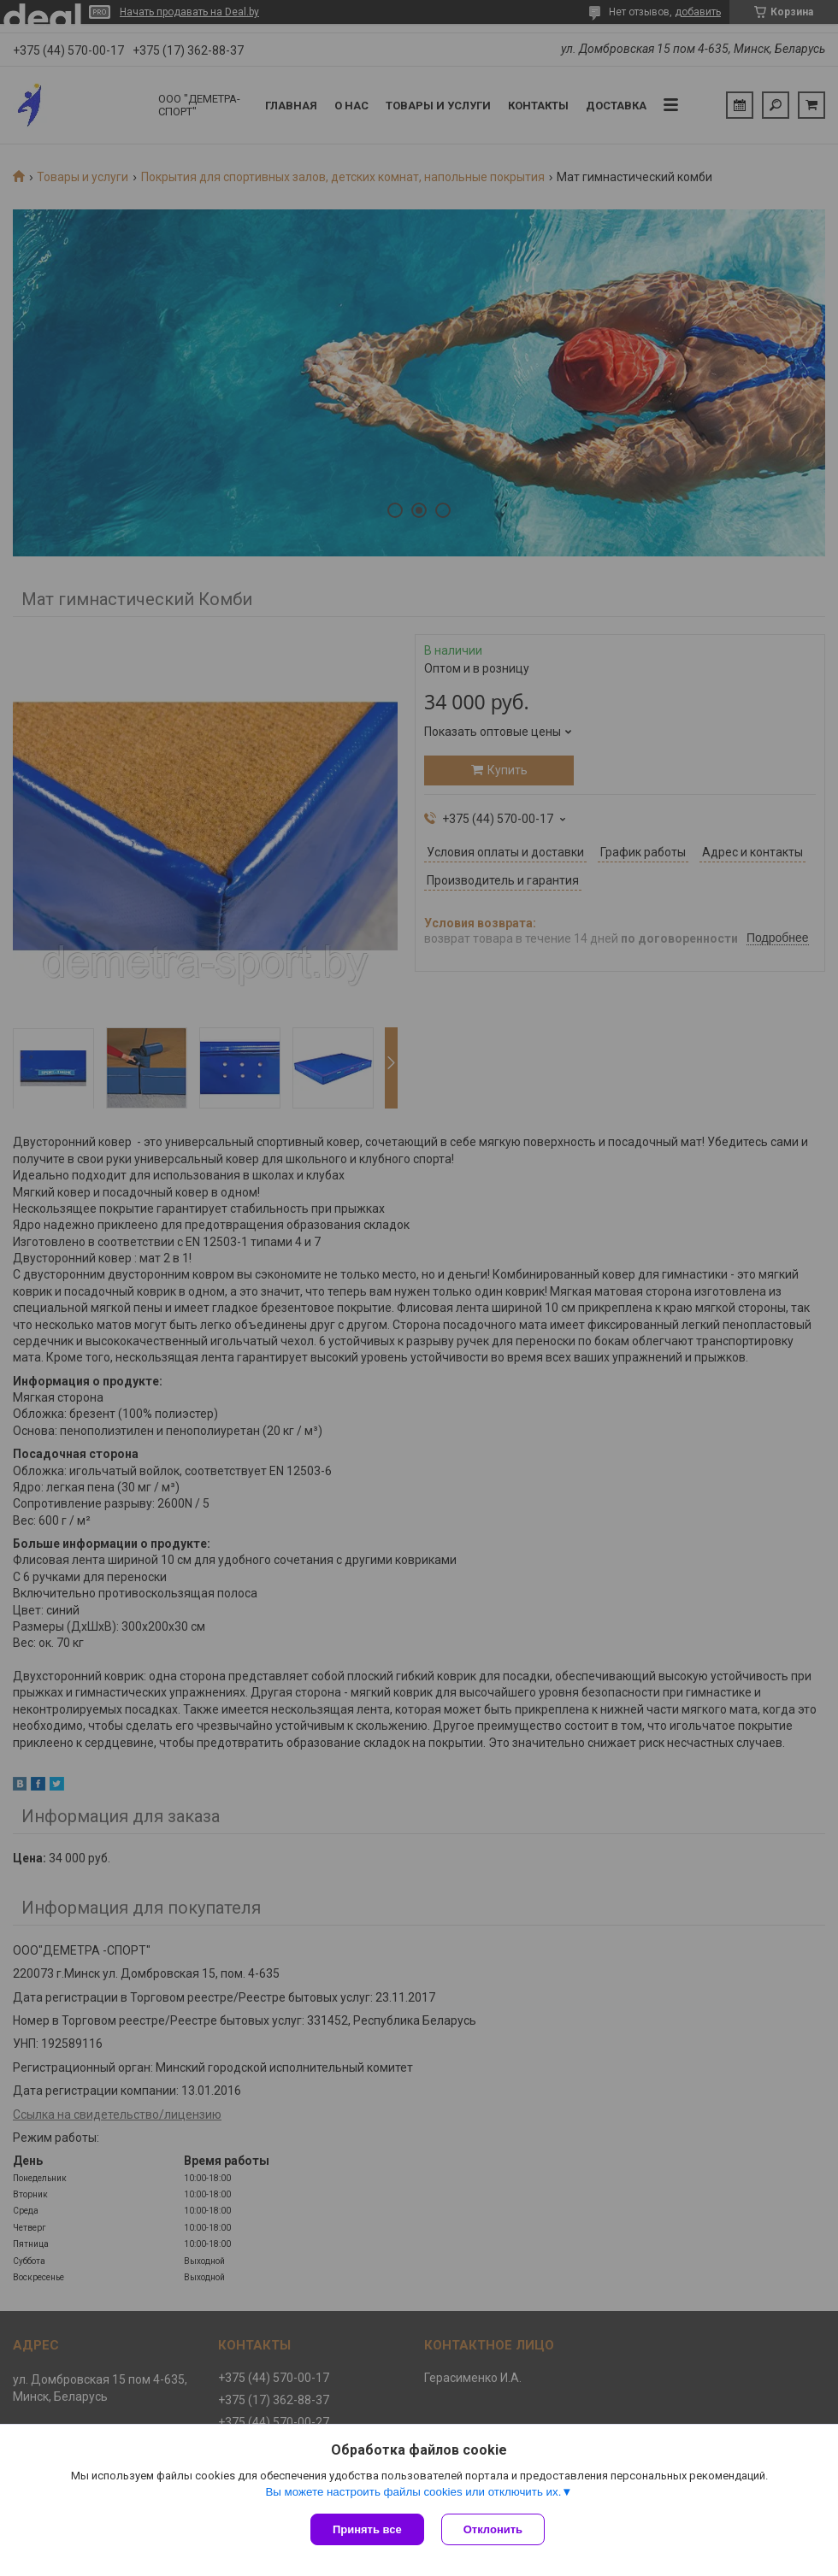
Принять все (367, 2529)
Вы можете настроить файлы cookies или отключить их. (413, 2491)
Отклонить (492, 2529)
